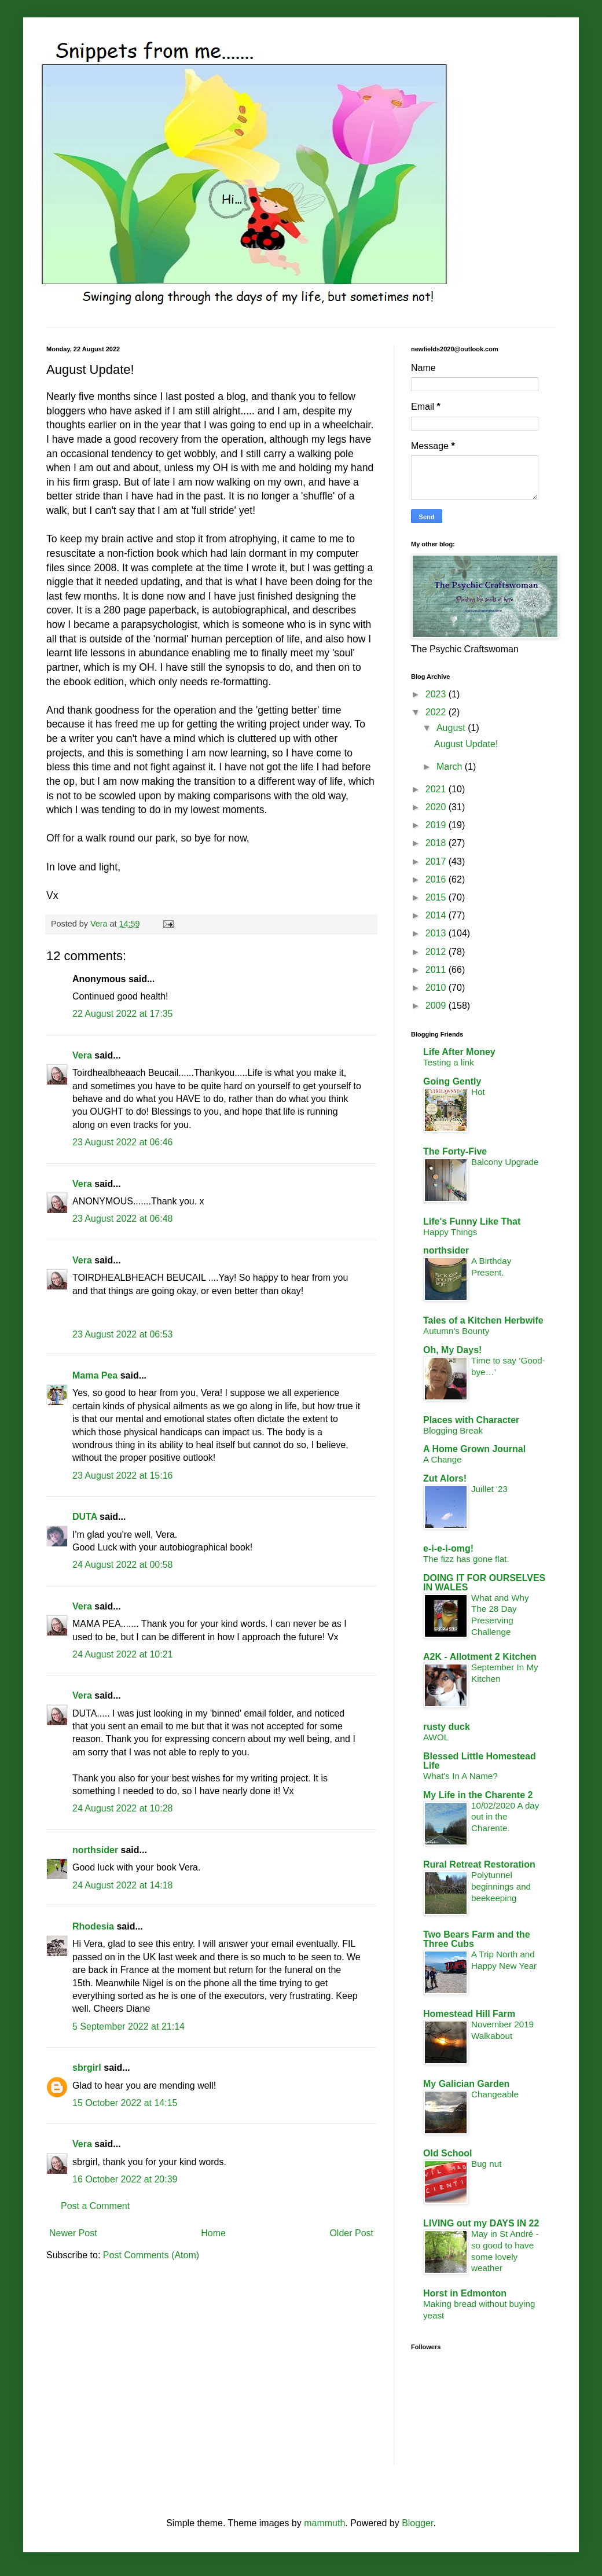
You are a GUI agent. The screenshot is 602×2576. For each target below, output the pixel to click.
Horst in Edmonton (464, 2293)
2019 (437, 825)
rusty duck (446, 1727)
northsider (96, 1850)
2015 (437, 897)
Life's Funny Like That (471, 1221)
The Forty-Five (455, 1151)
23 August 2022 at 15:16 (122, 1475)
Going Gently (452, 1081)
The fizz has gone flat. (466, 1559)
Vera (82, 1055)
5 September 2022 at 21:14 (128, 2026)
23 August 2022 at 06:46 (122, 1142)
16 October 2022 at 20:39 (124, 2179)
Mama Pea (95, 1375)
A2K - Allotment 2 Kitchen (480, 1657)
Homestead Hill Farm (469, 2014)
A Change (442, 1459)
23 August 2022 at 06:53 (122, 1334)
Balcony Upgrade (505, 1162)
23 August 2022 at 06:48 (122, 1218)
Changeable (495, 2094)
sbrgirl (86, 2067)
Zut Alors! (445, 1478)
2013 (437, 933)
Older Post (351, 2233)
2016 (437, 879)
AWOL (436, 1737)
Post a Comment (95, 2206)
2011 (437, 970)
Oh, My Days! (452, 1350)
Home (213, 2233)
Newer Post (73, 2233)
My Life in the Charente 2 (478, 1795)
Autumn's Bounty (456, 1331)
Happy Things (450, 1232)
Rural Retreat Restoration (479, 1864)
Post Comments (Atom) (151, 2255)
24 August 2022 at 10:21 (122, 1654)
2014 (437, 915)
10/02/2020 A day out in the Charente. (505, 1816)
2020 (437, 807)
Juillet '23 (489, 1489)
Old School (447, 2153)
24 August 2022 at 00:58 (122, 1565)
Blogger (417, 2523)
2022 (437, 712)
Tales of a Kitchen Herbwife (483, 1320)
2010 (437, 988)
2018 (437, 843)
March (450, 766)
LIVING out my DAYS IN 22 (481, 2223)
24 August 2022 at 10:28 (122, 1808)
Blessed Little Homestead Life (479, 1760)
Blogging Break (453, 1430)
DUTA (84, 1517)
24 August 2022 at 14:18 (122, 1885)
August (452, 728)
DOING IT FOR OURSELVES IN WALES (484, 1582)
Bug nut (486, 2164)
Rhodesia (93, 1926)
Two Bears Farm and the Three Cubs (476, 1939)
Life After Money (459, 1052)
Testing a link (448, 1062)
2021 (437, 789)
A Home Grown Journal (474, 1449)
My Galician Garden (466, 2084)
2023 (437, 694)
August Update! (466, 744)
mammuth (324, 2523)
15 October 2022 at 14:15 (124, 2103)
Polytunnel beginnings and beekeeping (501, 1886)
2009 (437, 1005)
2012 (437, 952)
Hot (478, 1092)
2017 (437, 861)
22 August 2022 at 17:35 (122, 1014)
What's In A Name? (460, 1776)
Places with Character (471, 1420)
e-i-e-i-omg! (448, 1548)
